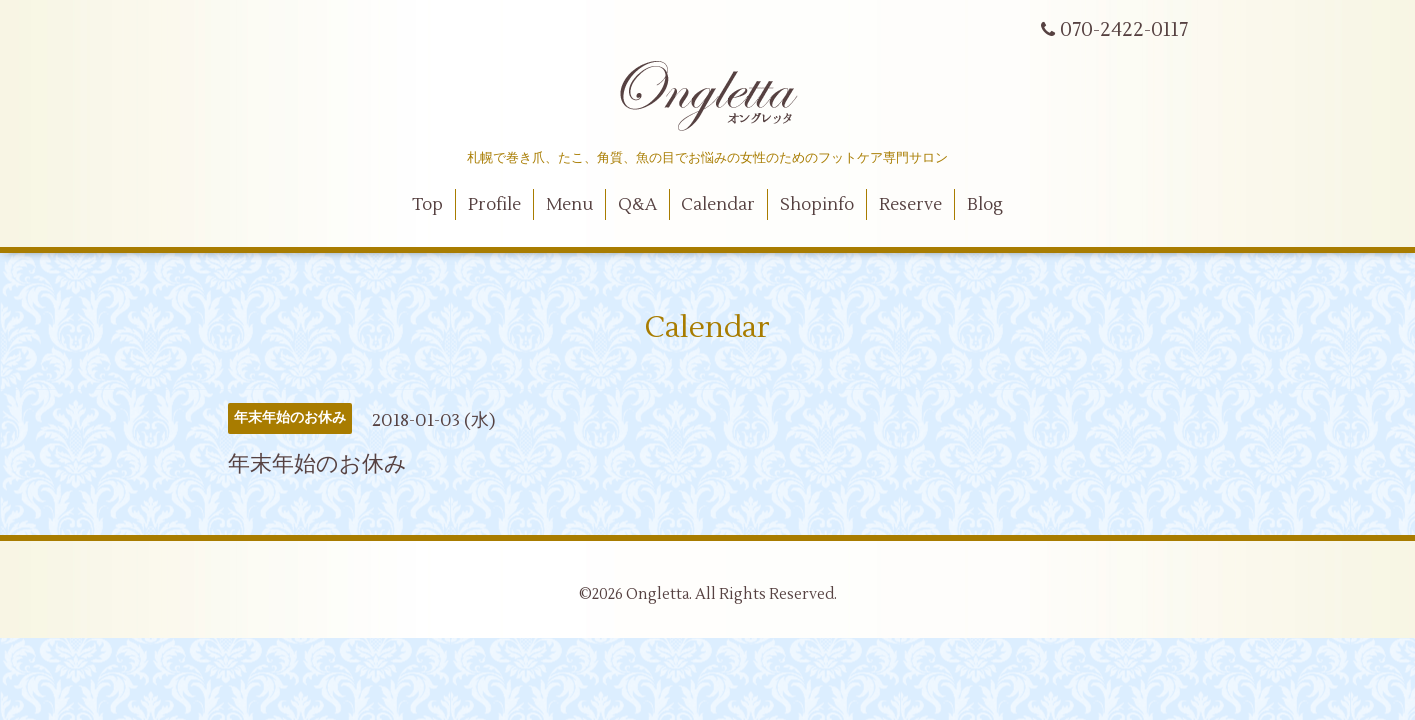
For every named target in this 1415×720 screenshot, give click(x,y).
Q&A (637, 205)
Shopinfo (817, 205)
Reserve (910, 205)
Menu (569, 205)
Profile (494, 205)
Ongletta (657, 594)
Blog (985, 205)
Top (427, 205)
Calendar (718, 205)
